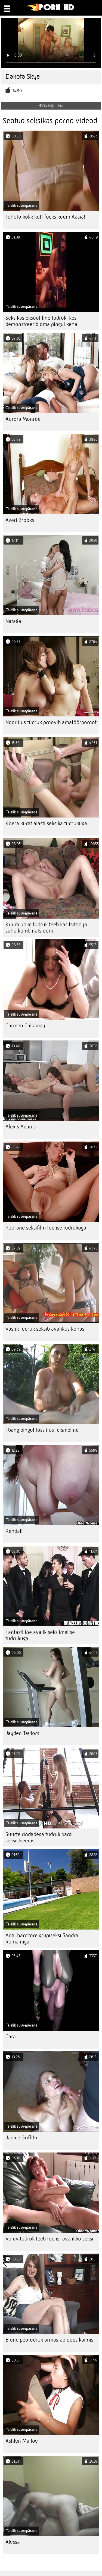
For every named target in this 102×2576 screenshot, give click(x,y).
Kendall (14, 1531)
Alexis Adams (20, 1127)
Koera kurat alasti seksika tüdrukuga (46, 823)
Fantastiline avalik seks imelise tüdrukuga (40, 1635)
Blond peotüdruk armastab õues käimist (50, 2340)
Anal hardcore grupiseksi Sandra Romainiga (41, 1938)
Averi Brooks (19, 520)
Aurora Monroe (23, 419)
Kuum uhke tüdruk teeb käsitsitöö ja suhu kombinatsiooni (46, 927)
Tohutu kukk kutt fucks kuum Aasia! (45, 217)
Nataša (13, 621)
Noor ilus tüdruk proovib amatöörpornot (51, 722)
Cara (10, 2036)
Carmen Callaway (25, 1025)
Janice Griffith (21, 2137)
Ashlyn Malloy (21, 2441)
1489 (17, 90)
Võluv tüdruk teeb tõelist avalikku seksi (49, 2239)
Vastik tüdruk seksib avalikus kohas (44, 1329)
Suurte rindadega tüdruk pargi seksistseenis (39, 1837)
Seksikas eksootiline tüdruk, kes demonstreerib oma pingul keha (41, 321)
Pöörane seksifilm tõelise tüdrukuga (45, 1228)
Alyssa (12, 2542)
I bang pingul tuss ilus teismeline (42, 1430)
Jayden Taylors (22, 1733)
